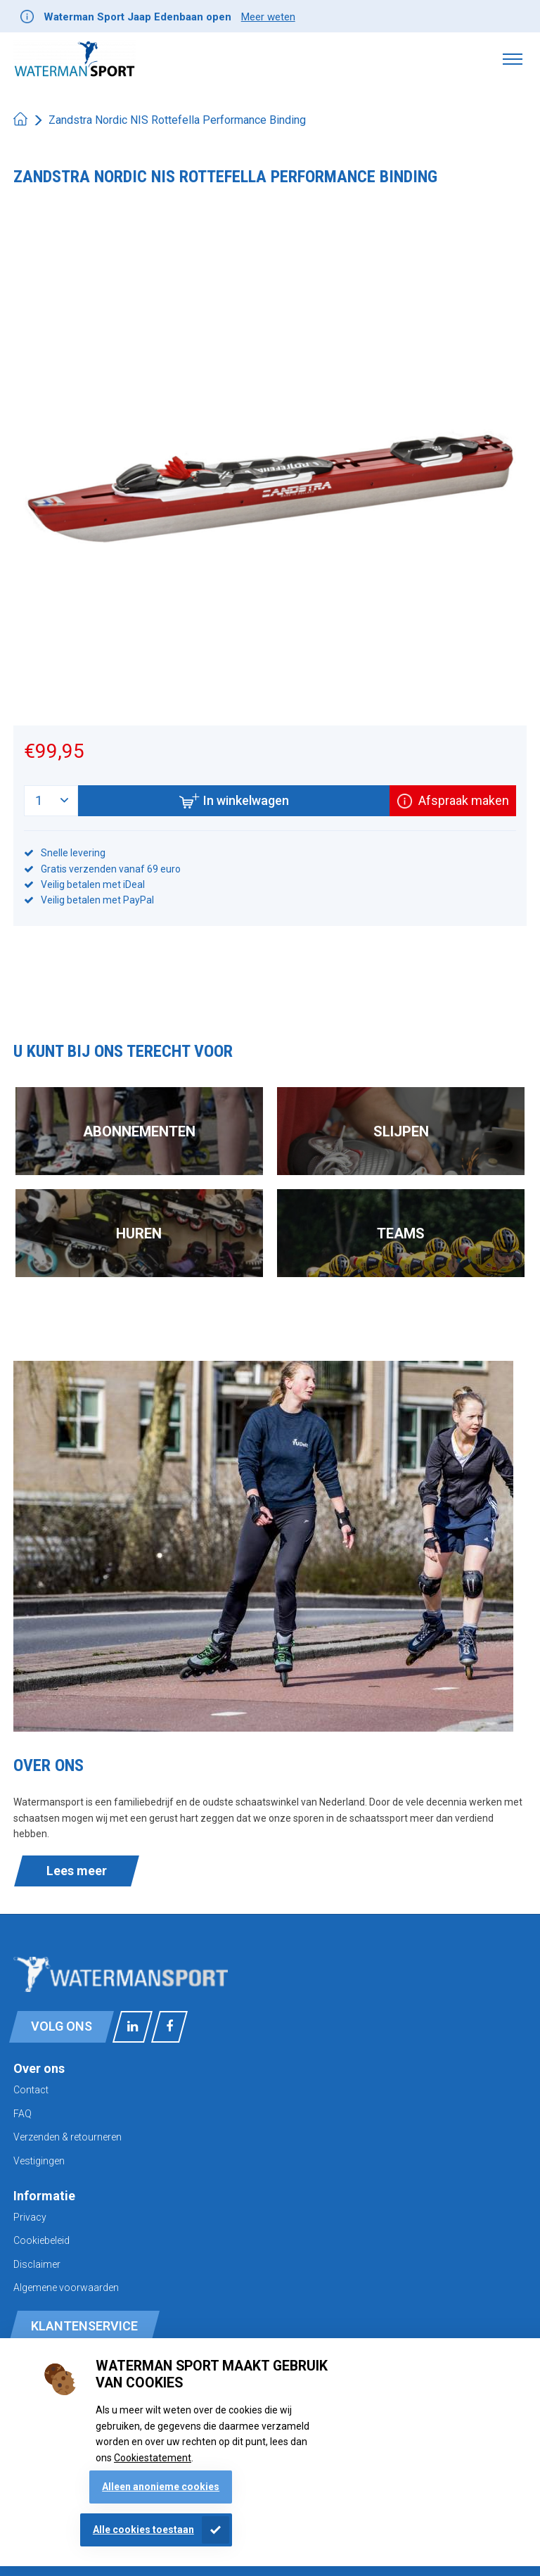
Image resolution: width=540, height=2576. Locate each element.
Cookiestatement (152, 2457)
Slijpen (401, 1131)
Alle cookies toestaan (143, 2529)
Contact (31, 2089)
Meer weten (268, 17)
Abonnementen (139, 1131)
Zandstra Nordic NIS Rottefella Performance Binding (177, 120)
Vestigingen (39, 2160)
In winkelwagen (234, 801)
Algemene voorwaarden (66, 2287)
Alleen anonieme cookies (160, 2486)
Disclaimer (36, 2264)
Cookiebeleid (41, 2240)
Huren (139, 1233)
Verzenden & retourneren (67, 2137)
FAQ (22, 2113)
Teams (401, 1233)
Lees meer (76, 1870)
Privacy (29, 2217)
